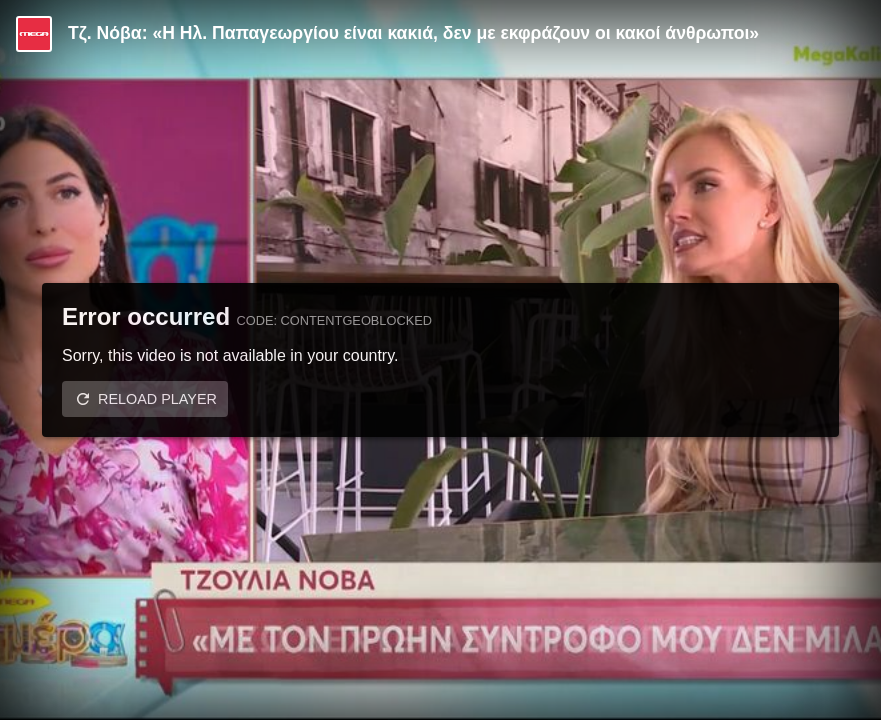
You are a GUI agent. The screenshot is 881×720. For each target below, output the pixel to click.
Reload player (157, 399)
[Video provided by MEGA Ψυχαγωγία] (34, 34)
